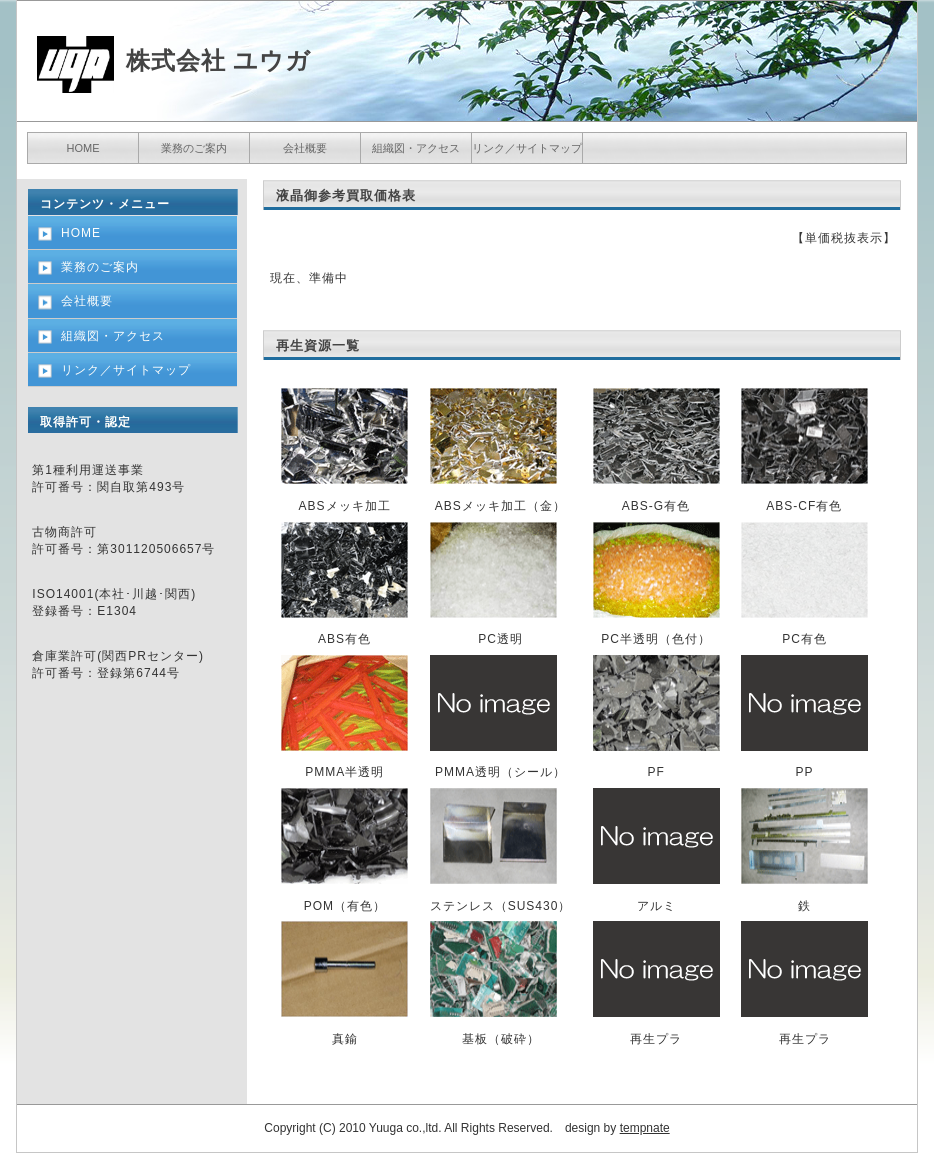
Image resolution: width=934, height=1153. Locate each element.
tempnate (645, 1128)
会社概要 (305, 148)
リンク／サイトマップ (527, 148)
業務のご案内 (194, 148)
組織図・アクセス (416, 148)
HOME (83, 148)
